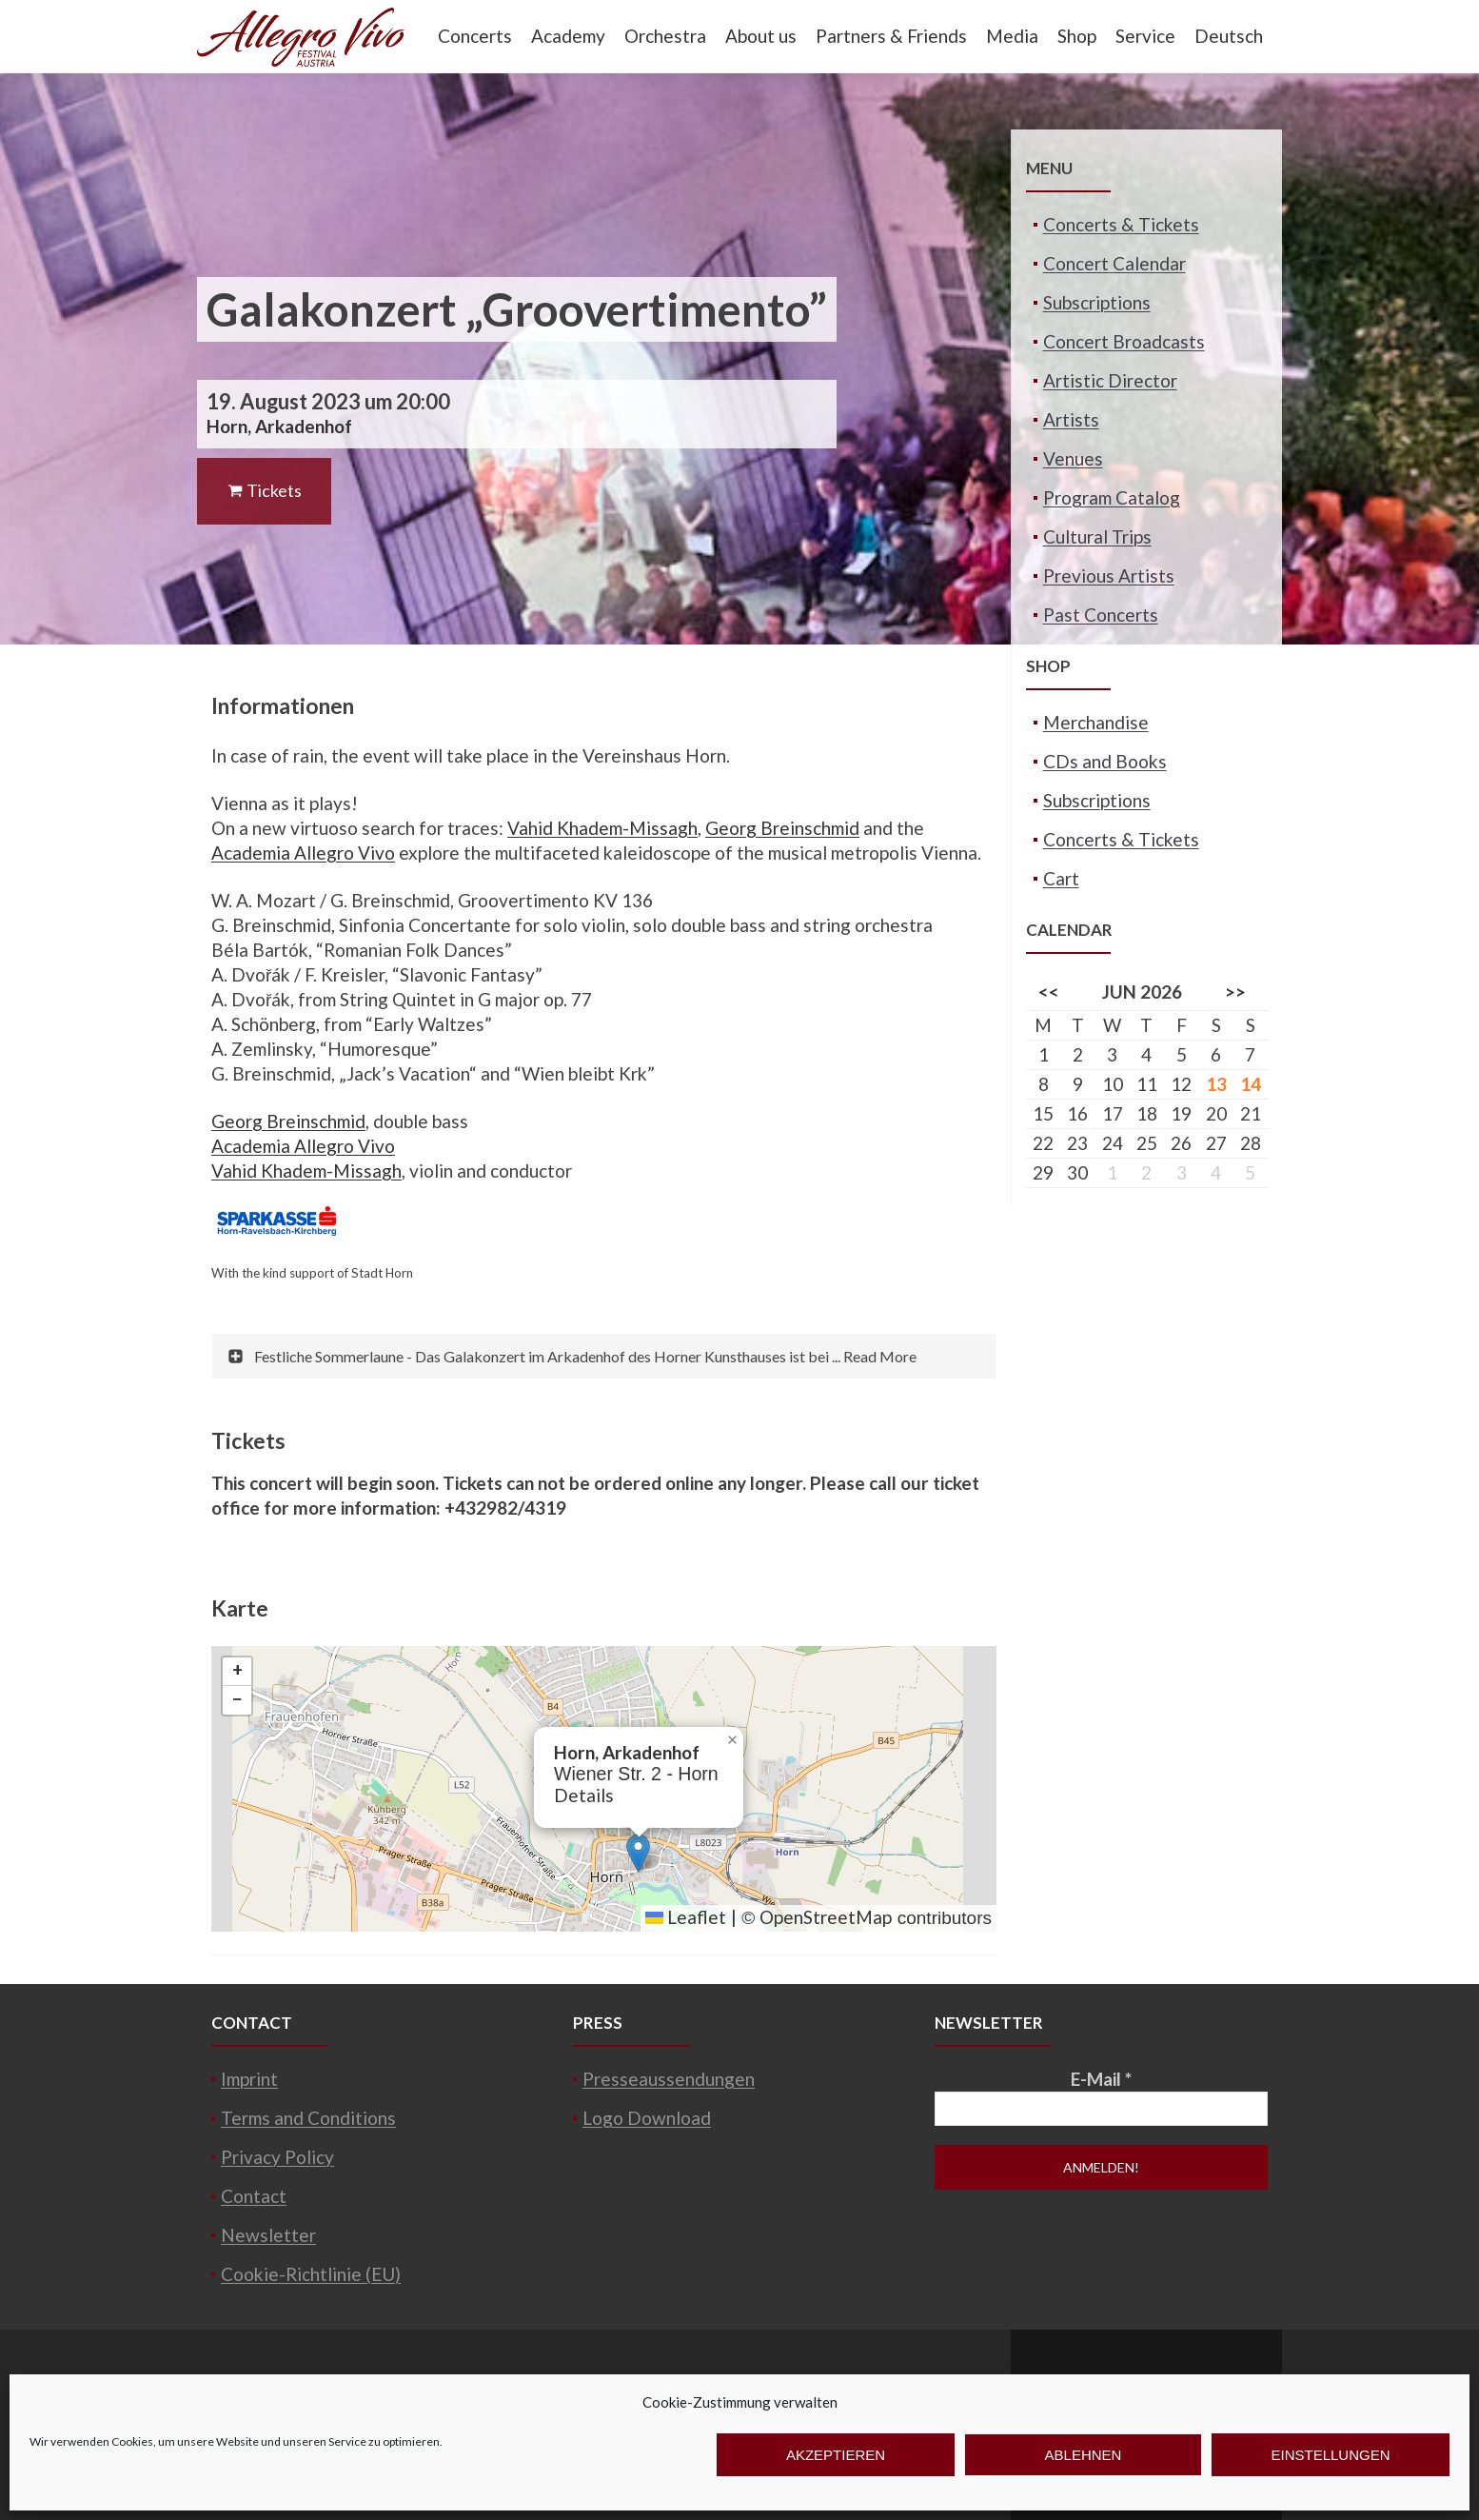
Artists (1071, 419)
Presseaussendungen (668, 2079)
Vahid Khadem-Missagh (602, 828)
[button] (638, 1853)
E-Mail (1101, 2079)
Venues (1073, 458)
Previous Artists (1108, 575)
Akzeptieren (835, 2455)
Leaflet (685, 1917)
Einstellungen (1330, 2455)
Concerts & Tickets (1121, 224)
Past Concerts (1100, 614)
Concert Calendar (1114, 263)
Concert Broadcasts (1124, 341)
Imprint (249, 2079)
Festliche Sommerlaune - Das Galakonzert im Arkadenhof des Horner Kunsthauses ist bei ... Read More (585, 1356)
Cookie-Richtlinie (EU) (311, 2274)
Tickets (264, 490)
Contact (253, 2196)
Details (584, 1795)
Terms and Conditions (308, 2118)
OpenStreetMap (825, 1917)
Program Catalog (1111, 497)
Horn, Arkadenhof (279, 426)
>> (1235, 991)
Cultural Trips (1097, 536)
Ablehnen (1083, 2455)
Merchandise (1096, 722)
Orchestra (665, 36)
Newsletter (268, 2235)
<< (1048, 991)
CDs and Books (1105, 761)
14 (1250, 1084)
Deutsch (1228, 36)
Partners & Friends (891, 36)
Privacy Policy (277, 2157)
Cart (1061, 878)
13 (1216, 1084)
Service (1145, 36)
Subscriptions (1097, 302)
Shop (1076, 36)
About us (761, 36)
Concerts (475, 36)
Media (1012, 36)
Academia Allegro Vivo (303, 852)
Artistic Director (1110, 380)
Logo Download (646, 2118)
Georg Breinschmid (782, 828)
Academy (568, 36)
